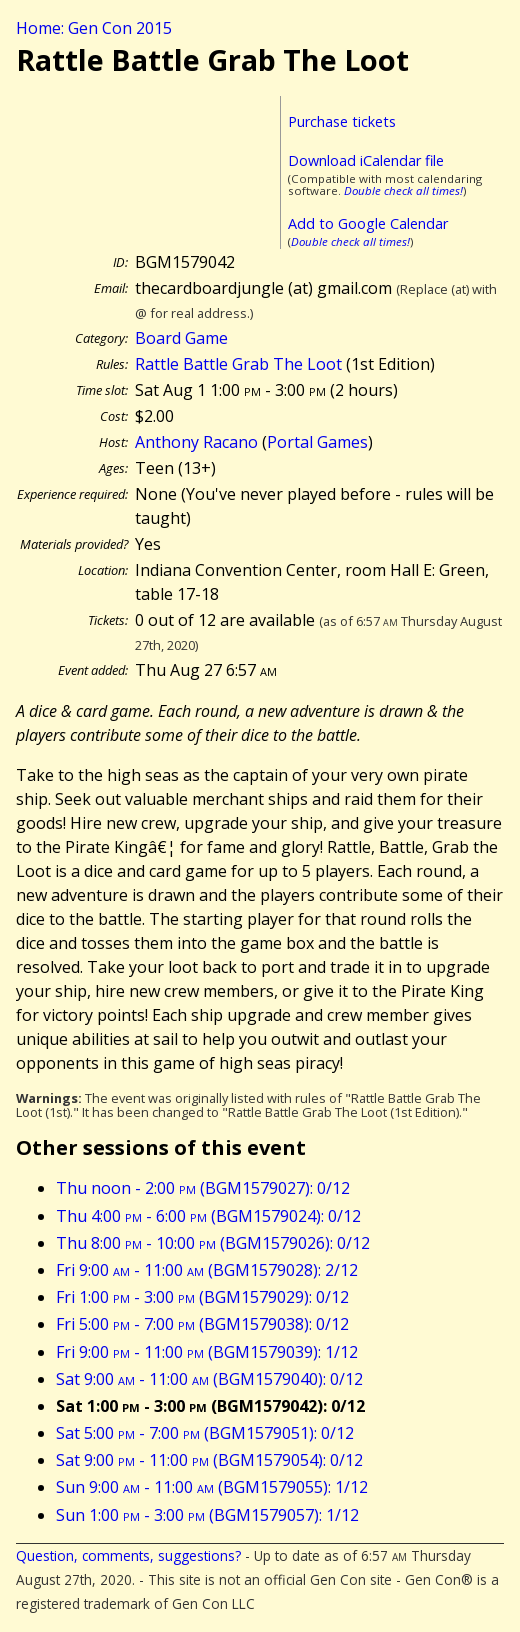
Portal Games (317, 442)
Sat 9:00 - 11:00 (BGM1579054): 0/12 (209, 1460)
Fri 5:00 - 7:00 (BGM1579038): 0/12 (202, 1324)
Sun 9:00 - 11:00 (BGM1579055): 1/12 (212, 1487)
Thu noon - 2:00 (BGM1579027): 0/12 (203, 1188)
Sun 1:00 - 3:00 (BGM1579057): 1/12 (207, 1515)
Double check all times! (403, 190)
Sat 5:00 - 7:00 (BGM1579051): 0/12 (205, 1433)
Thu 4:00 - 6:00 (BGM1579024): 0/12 (208, 1216)
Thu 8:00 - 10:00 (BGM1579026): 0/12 (213, 1243)
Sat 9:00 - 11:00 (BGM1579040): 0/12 (209, 1379)
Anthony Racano (196, 442)
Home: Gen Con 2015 (94, 28)
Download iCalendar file (366, 160)
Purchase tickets (342, 121)
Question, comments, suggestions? (128, 1555)
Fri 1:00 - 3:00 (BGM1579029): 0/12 (202, 1297)
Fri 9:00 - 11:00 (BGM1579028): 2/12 (207, 1270)
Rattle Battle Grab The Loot (238, 364)
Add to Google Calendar (368, 223)
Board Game (181, 338)
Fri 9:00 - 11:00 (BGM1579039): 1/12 (207, 1352)
